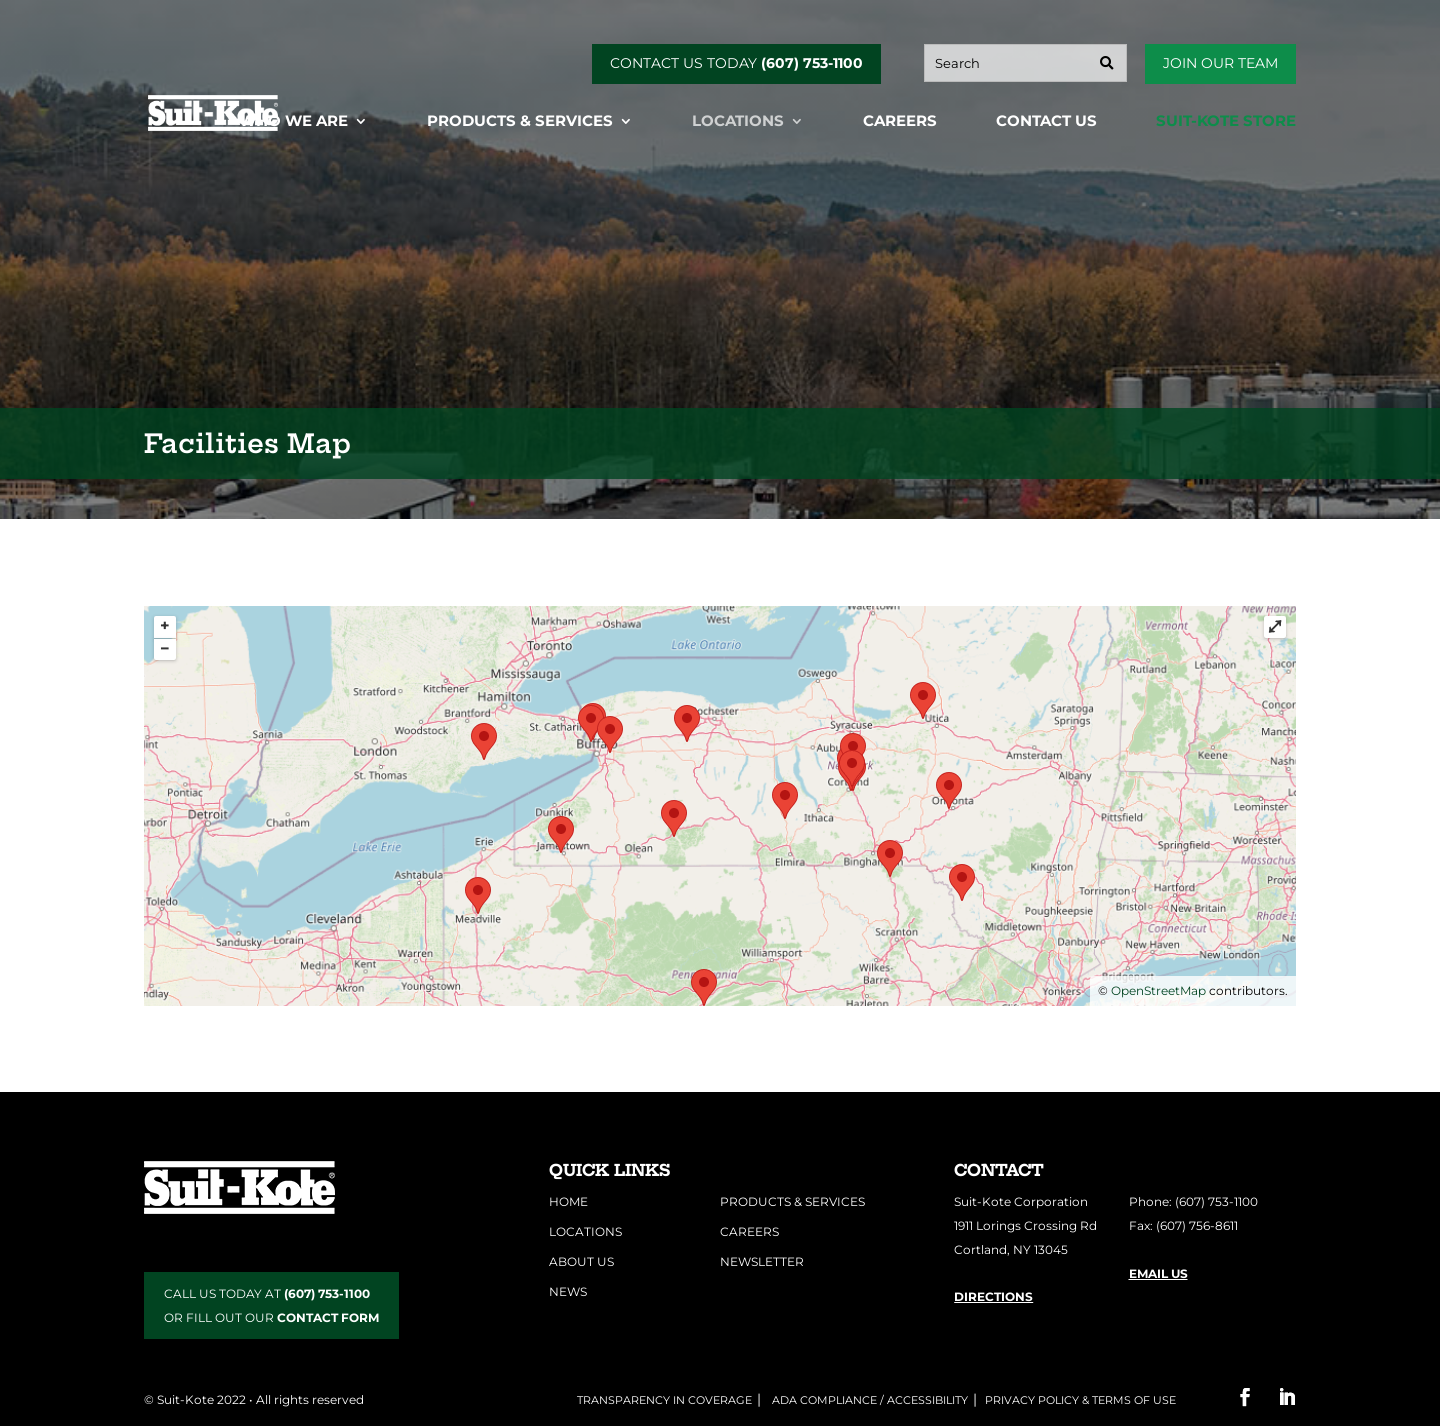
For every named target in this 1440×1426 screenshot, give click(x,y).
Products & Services (520, 122)
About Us (581, 1261)
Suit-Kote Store (1226, 122)
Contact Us (1046, 122)
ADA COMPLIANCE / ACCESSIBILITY (868, 1400)
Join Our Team (1220, 63)
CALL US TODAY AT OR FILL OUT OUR (271, 1305)
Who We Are (293, 122)
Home (568, 1201)
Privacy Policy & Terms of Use (1080, 1400)
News (568, 1291)
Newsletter (762, 1261)
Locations (738, 122)
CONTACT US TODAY (736, 63)
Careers (900, 122)
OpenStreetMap (1158, 990)
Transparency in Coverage (664, 1400)
